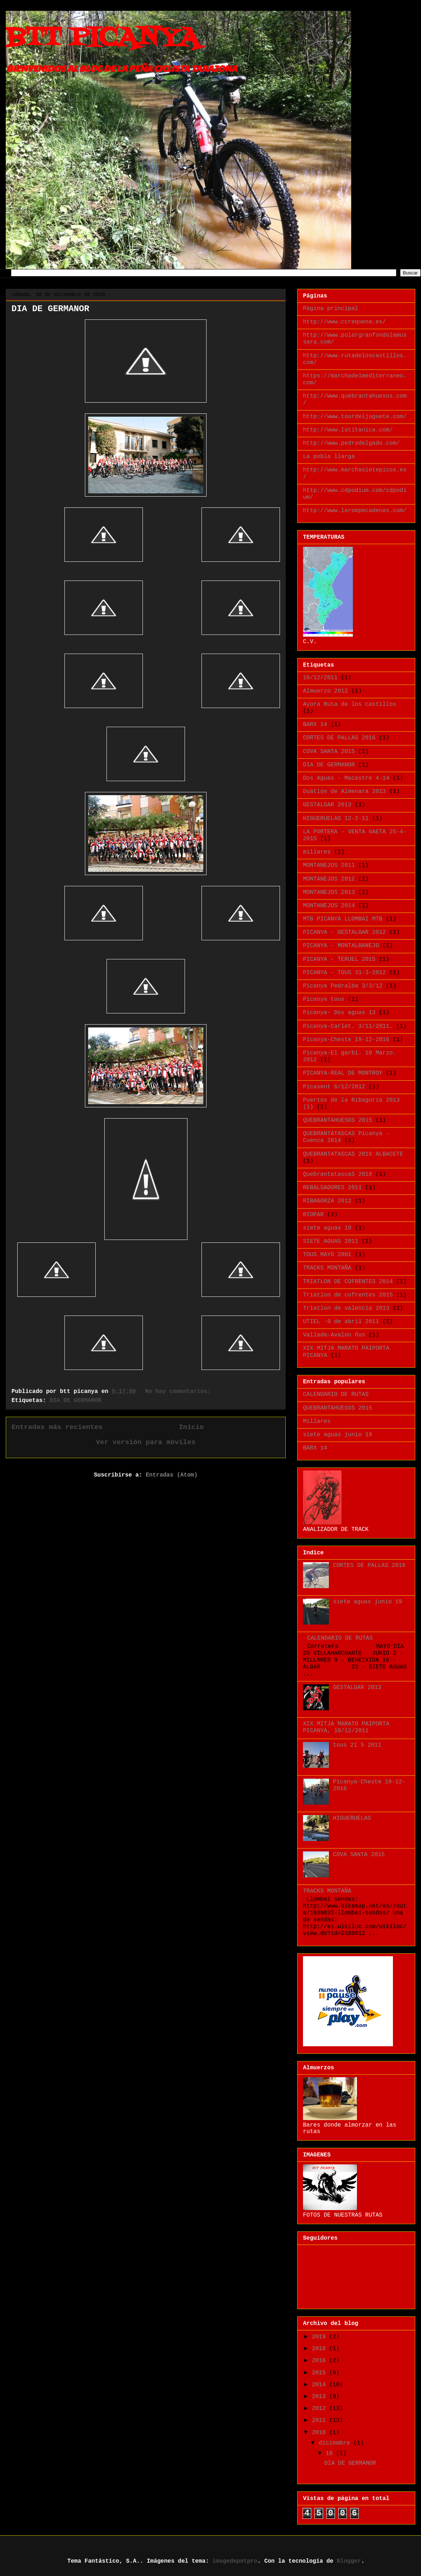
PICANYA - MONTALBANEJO (341, 945)
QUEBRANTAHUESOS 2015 (337, 1120)
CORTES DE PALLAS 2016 (339, 738)
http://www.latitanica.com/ (348, 430)
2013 (320, 2396)
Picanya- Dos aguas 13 (339, 1012)
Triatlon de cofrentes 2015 (348, 1295)
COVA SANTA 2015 (329, 751)
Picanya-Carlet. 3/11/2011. (348, 1026)
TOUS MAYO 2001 (327, 1254)
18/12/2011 (320, 678)
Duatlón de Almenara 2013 (344, 791)
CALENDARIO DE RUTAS (335, 1394)
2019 (320, 2337)
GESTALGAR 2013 (327, 805)
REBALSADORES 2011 (332, 1187)
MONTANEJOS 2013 (329, 892)
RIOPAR (313, 1214)
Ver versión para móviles (145, 1442)
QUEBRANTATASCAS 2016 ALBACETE (353, 1154)
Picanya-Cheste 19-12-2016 (346, 1039)
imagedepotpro (234, 2561)
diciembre (336, 2443)
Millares (317, 1421)
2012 (320, 2408)
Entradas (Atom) (172, 1475)
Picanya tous (323, 999)
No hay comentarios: (179, 1391)
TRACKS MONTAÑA (327, 1268)
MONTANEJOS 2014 (329, 905)
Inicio (191, 1427)
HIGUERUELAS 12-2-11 (335, 818)
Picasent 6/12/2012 (334, 1087)
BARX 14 (315, 724)
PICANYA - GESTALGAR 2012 (344, 932)
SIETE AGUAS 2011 (330, 1241)
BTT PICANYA (102, 38)
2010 (320, 2432)
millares (317, 852)
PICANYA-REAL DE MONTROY (342, 1073)
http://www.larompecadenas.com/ (355, 510)
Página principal (330, 308)
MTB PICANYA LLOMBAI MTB (342, 919)
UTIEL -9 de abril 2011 (341, 1321)
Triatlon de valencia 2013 (346, 1308)
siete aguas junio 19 (337, 1435)
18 (331, 2453)
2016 (320, 2360)
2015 (320, 2373)
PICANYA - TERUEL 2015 (339, 959)
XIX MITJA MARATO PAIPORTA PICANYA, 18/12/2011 (346, 1727)
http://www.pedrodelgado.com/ (351, 443)
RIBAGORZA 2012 (327, 1201)
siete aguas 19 (327, 1228)
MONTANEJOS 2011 (329, 865)
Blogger (349, 2561)
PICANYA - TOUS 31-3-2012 (344, 972)
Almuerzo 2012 (325, 691)
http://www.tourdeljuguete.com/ (355, 416)
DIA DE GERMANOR (50, 309)
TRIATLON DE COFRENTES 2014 (348, 1281)
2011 (320, 2420)
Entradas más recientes (57, 1427)
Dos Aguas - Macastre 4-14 (346, 778)
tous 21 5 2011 (357, 1745)
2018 (320, 2349)
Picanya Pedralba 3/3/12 (342, 986)
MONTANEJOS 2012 (329, 879)
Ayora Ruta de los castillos (349, 704)
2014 (320, 2385)
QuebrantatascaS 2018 (337, 1174)
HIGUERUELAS (352, 1818)
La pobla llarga (329, 456)
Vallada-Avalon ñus (334, 1335)
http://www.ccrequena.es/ (344, 322)
